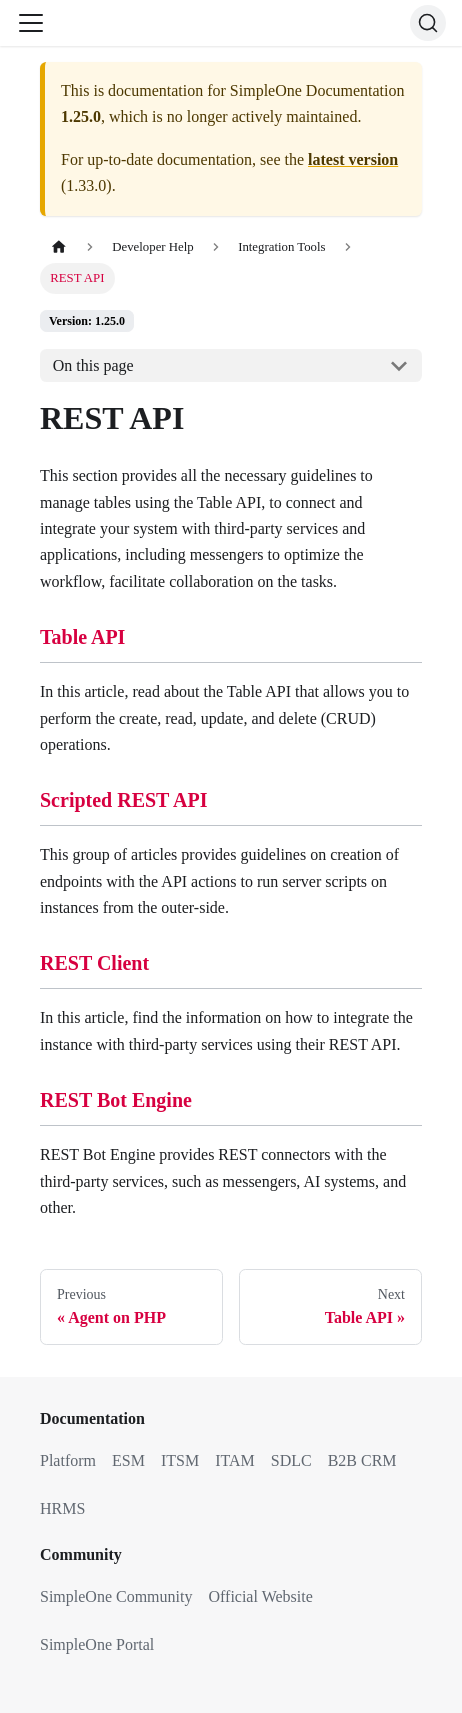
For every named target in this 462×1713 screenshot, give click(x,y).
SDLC (291, 1460)
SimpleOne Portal (97, 1644)
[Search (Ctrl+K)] (428, 23)
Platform (68, 1460)
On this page (93, 365)
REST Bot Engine (116, 1100)
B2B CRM (362, 1460)
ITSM (180, 1460)
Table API (82, 637)
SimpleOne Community (116, 1596)
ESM (128, 1460)
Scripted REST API (123, 800)
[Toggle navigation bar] (31, 23)
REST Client (94, 963)
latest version (353, 159)
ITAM (235, 1460)
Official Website (260, 1596)
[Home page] (59, 247)
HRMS (62, 1508)
